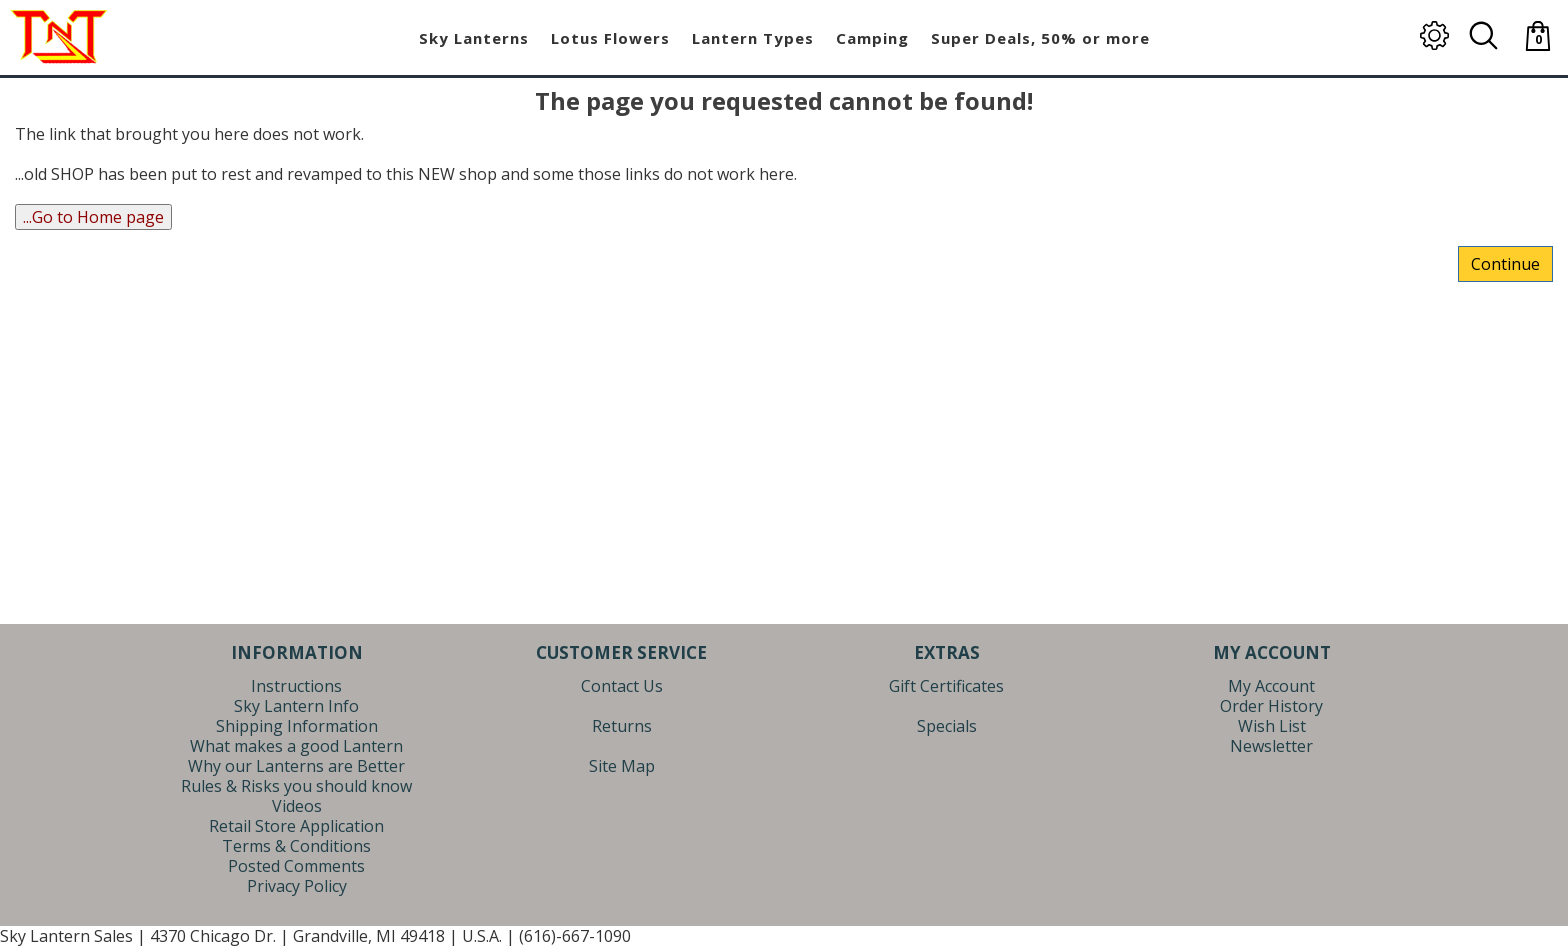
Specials (947, 726)
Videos (297, 806)
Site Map (622, 766)
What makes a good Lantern (296, 746)
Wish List (1272, 726)
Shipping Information (297, 726)
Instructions (296, 686)
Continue (1505, 264)
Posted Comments (296, 866)
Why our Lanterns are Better (296, 766)
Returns (622, 726)
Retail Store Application (296, 826)
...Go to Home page (93, 217)
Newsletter (1271, 746)
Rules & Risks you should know (296, 786)
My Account (1271, 686)
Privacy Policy (297, 886)
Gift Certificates (946, 686)
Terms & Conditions (296, 846)
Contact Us (622, 686)
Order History (1271, 706)
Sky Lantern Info (296, 706)
